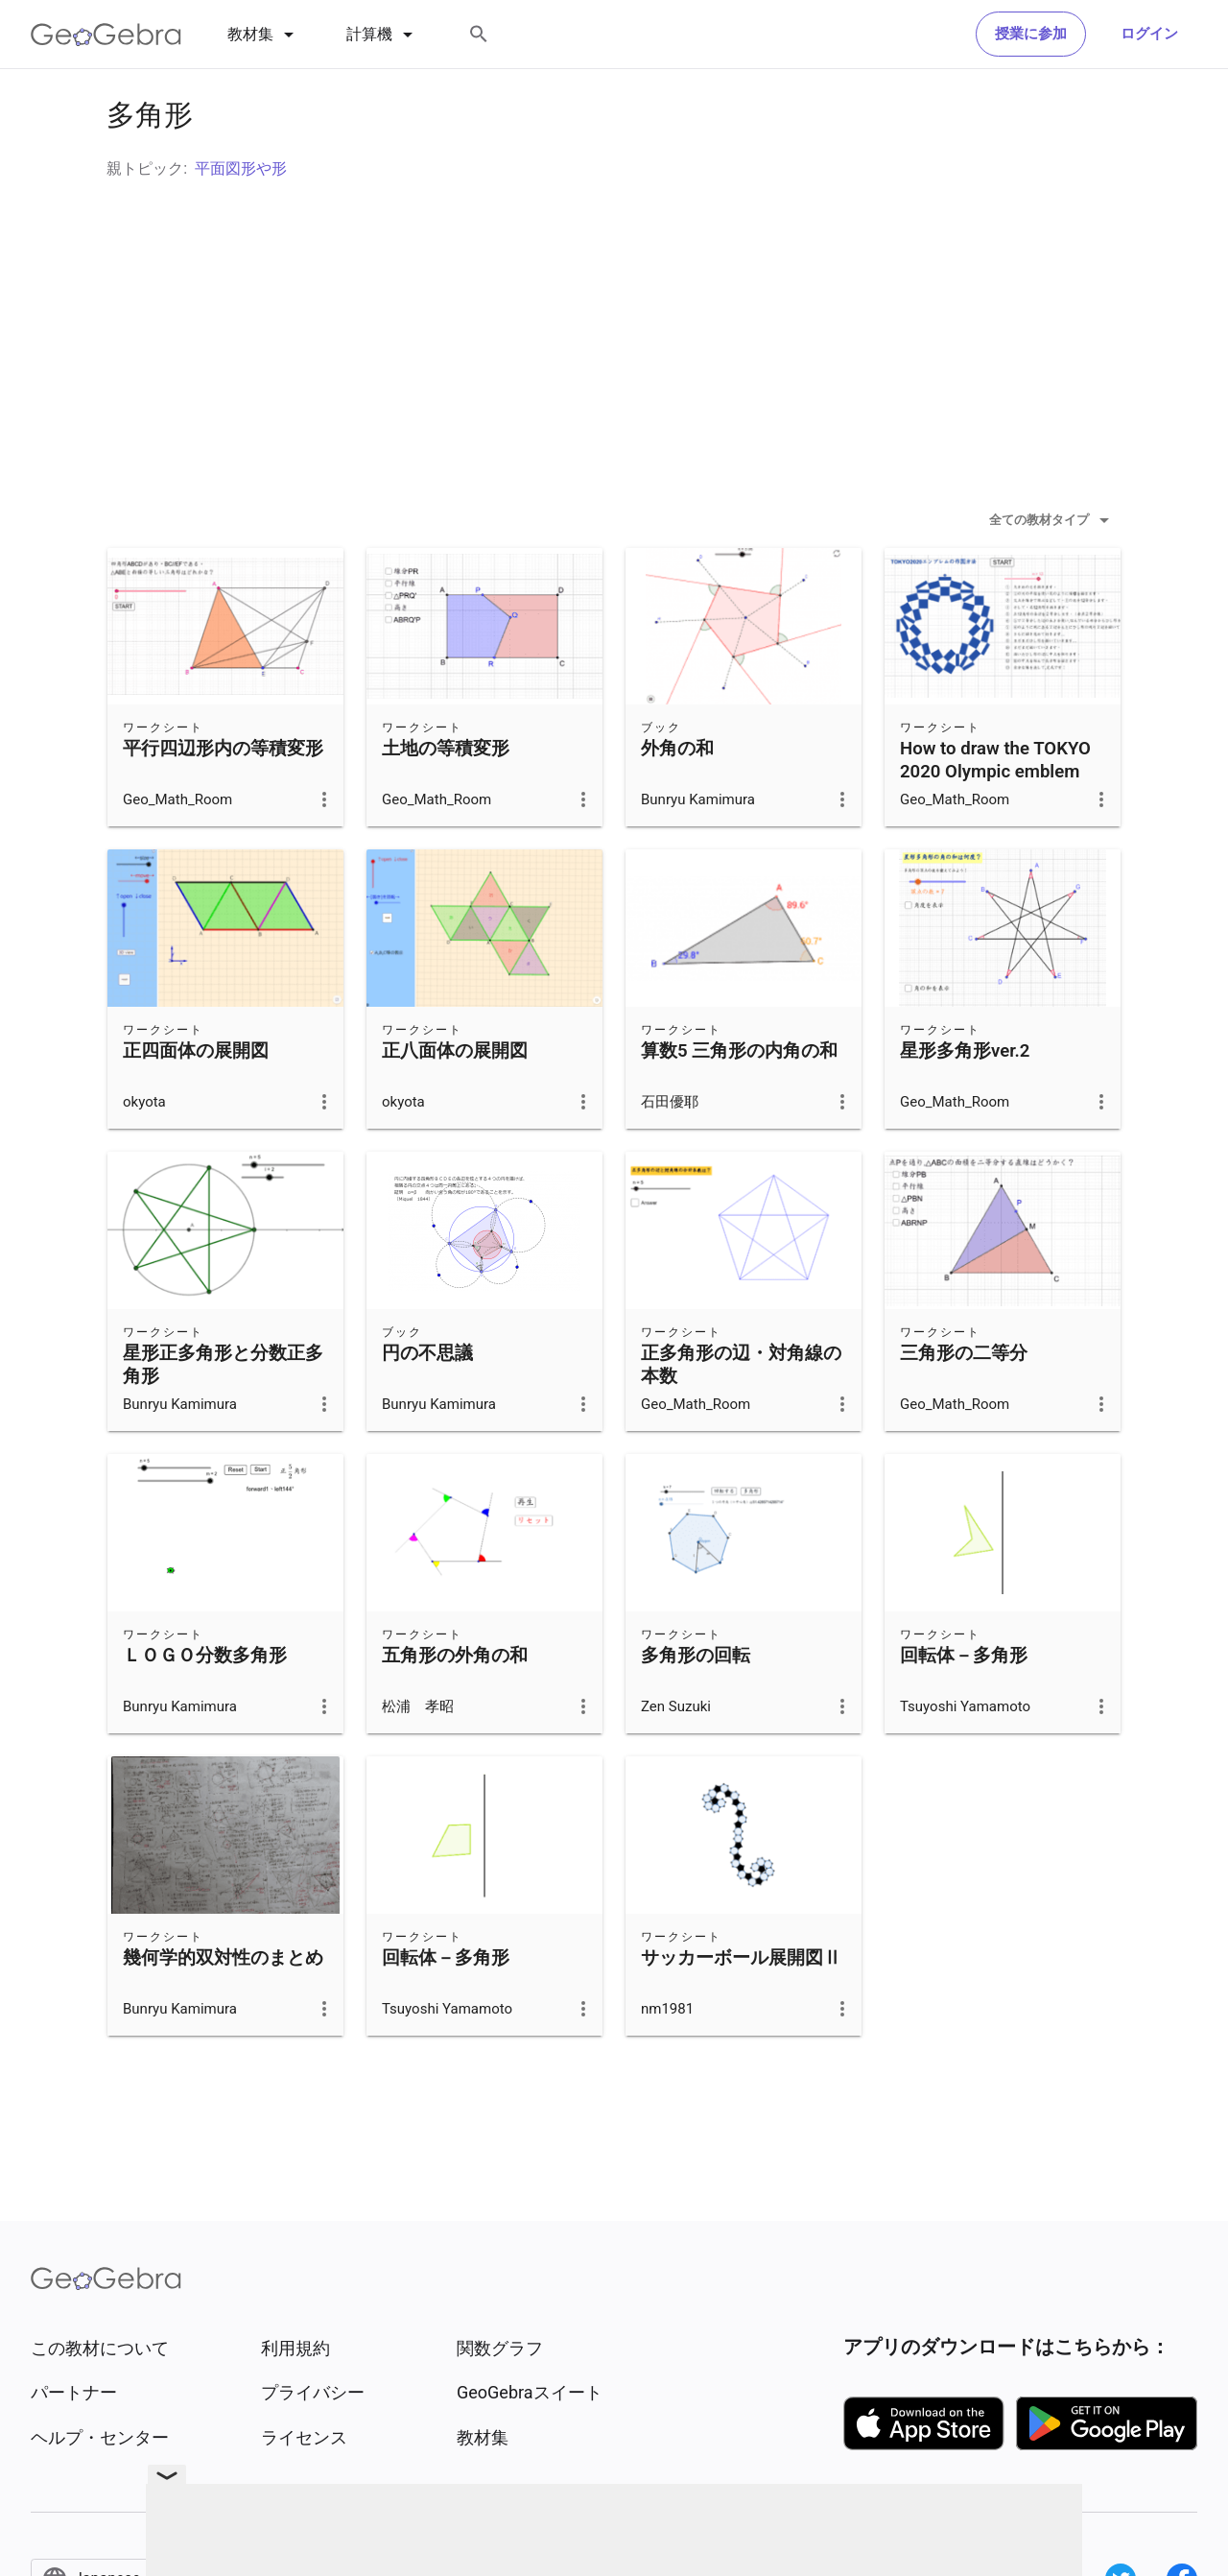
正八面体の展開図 (455, 1098)
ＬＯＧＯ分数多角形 (205, 1703)
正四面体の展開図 (196, 1098)
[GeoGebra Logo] (106, 34)
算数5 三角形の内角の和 (739, 1098)
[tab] (263, 34)
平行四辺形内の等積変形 (223, 796)
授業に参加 (1031, 33)
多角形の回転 (695, 1703)
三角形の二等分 (963, 1401)
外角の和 (677, 796)
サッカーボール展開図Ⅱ (741, 2005)
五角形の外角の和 (455, 1703)
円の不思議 (427, 1401)
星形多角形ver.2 (964, 1098)
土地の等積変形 (445, 796)
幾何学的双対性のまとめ (223, 2005)
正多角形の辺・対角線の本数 (741, 1413)
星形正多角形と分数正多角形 (223, 1413)
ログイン (1149, 33)
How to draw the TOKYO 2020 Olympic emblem (995, 808)
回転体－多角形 (963, 1703)
